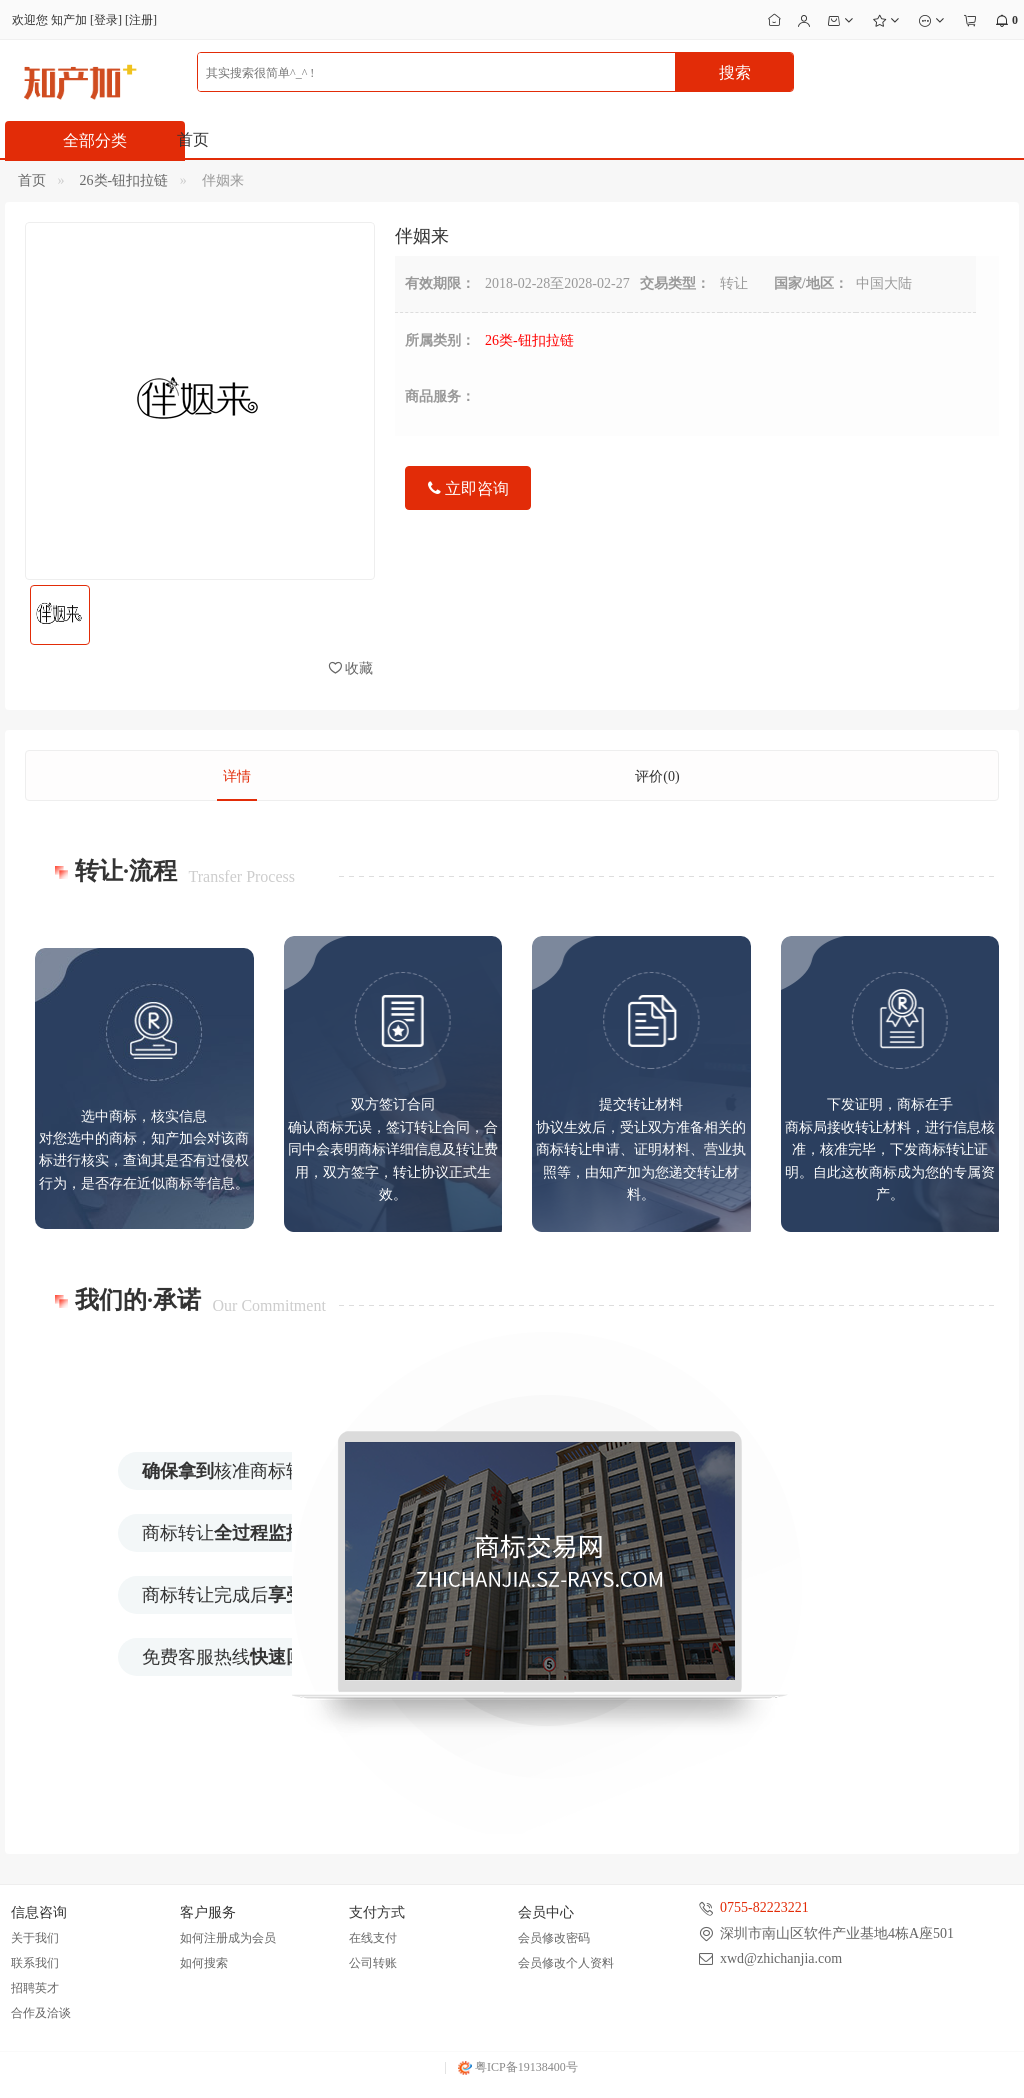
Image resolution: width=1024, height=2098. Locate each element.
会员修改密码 (554, 1938)
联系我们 (35, 1963)
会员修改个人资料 (566, 1963)
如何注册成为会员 (228, 1938)
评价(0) (657, 776)
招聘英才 (35, 1988)
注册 (141, 20)
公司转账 (373, 1963)
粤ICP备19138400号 (518, 2067)
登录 (106, 20)
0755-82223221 (764, 1907)
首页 (193, 139)
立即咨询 (468, 488)
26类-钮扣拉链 (124, 180)
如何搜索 (204, 1963)
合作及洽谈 (41, 2013)
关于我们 (35, 1938)
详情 (237, 776)
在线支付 (373, 1938)
